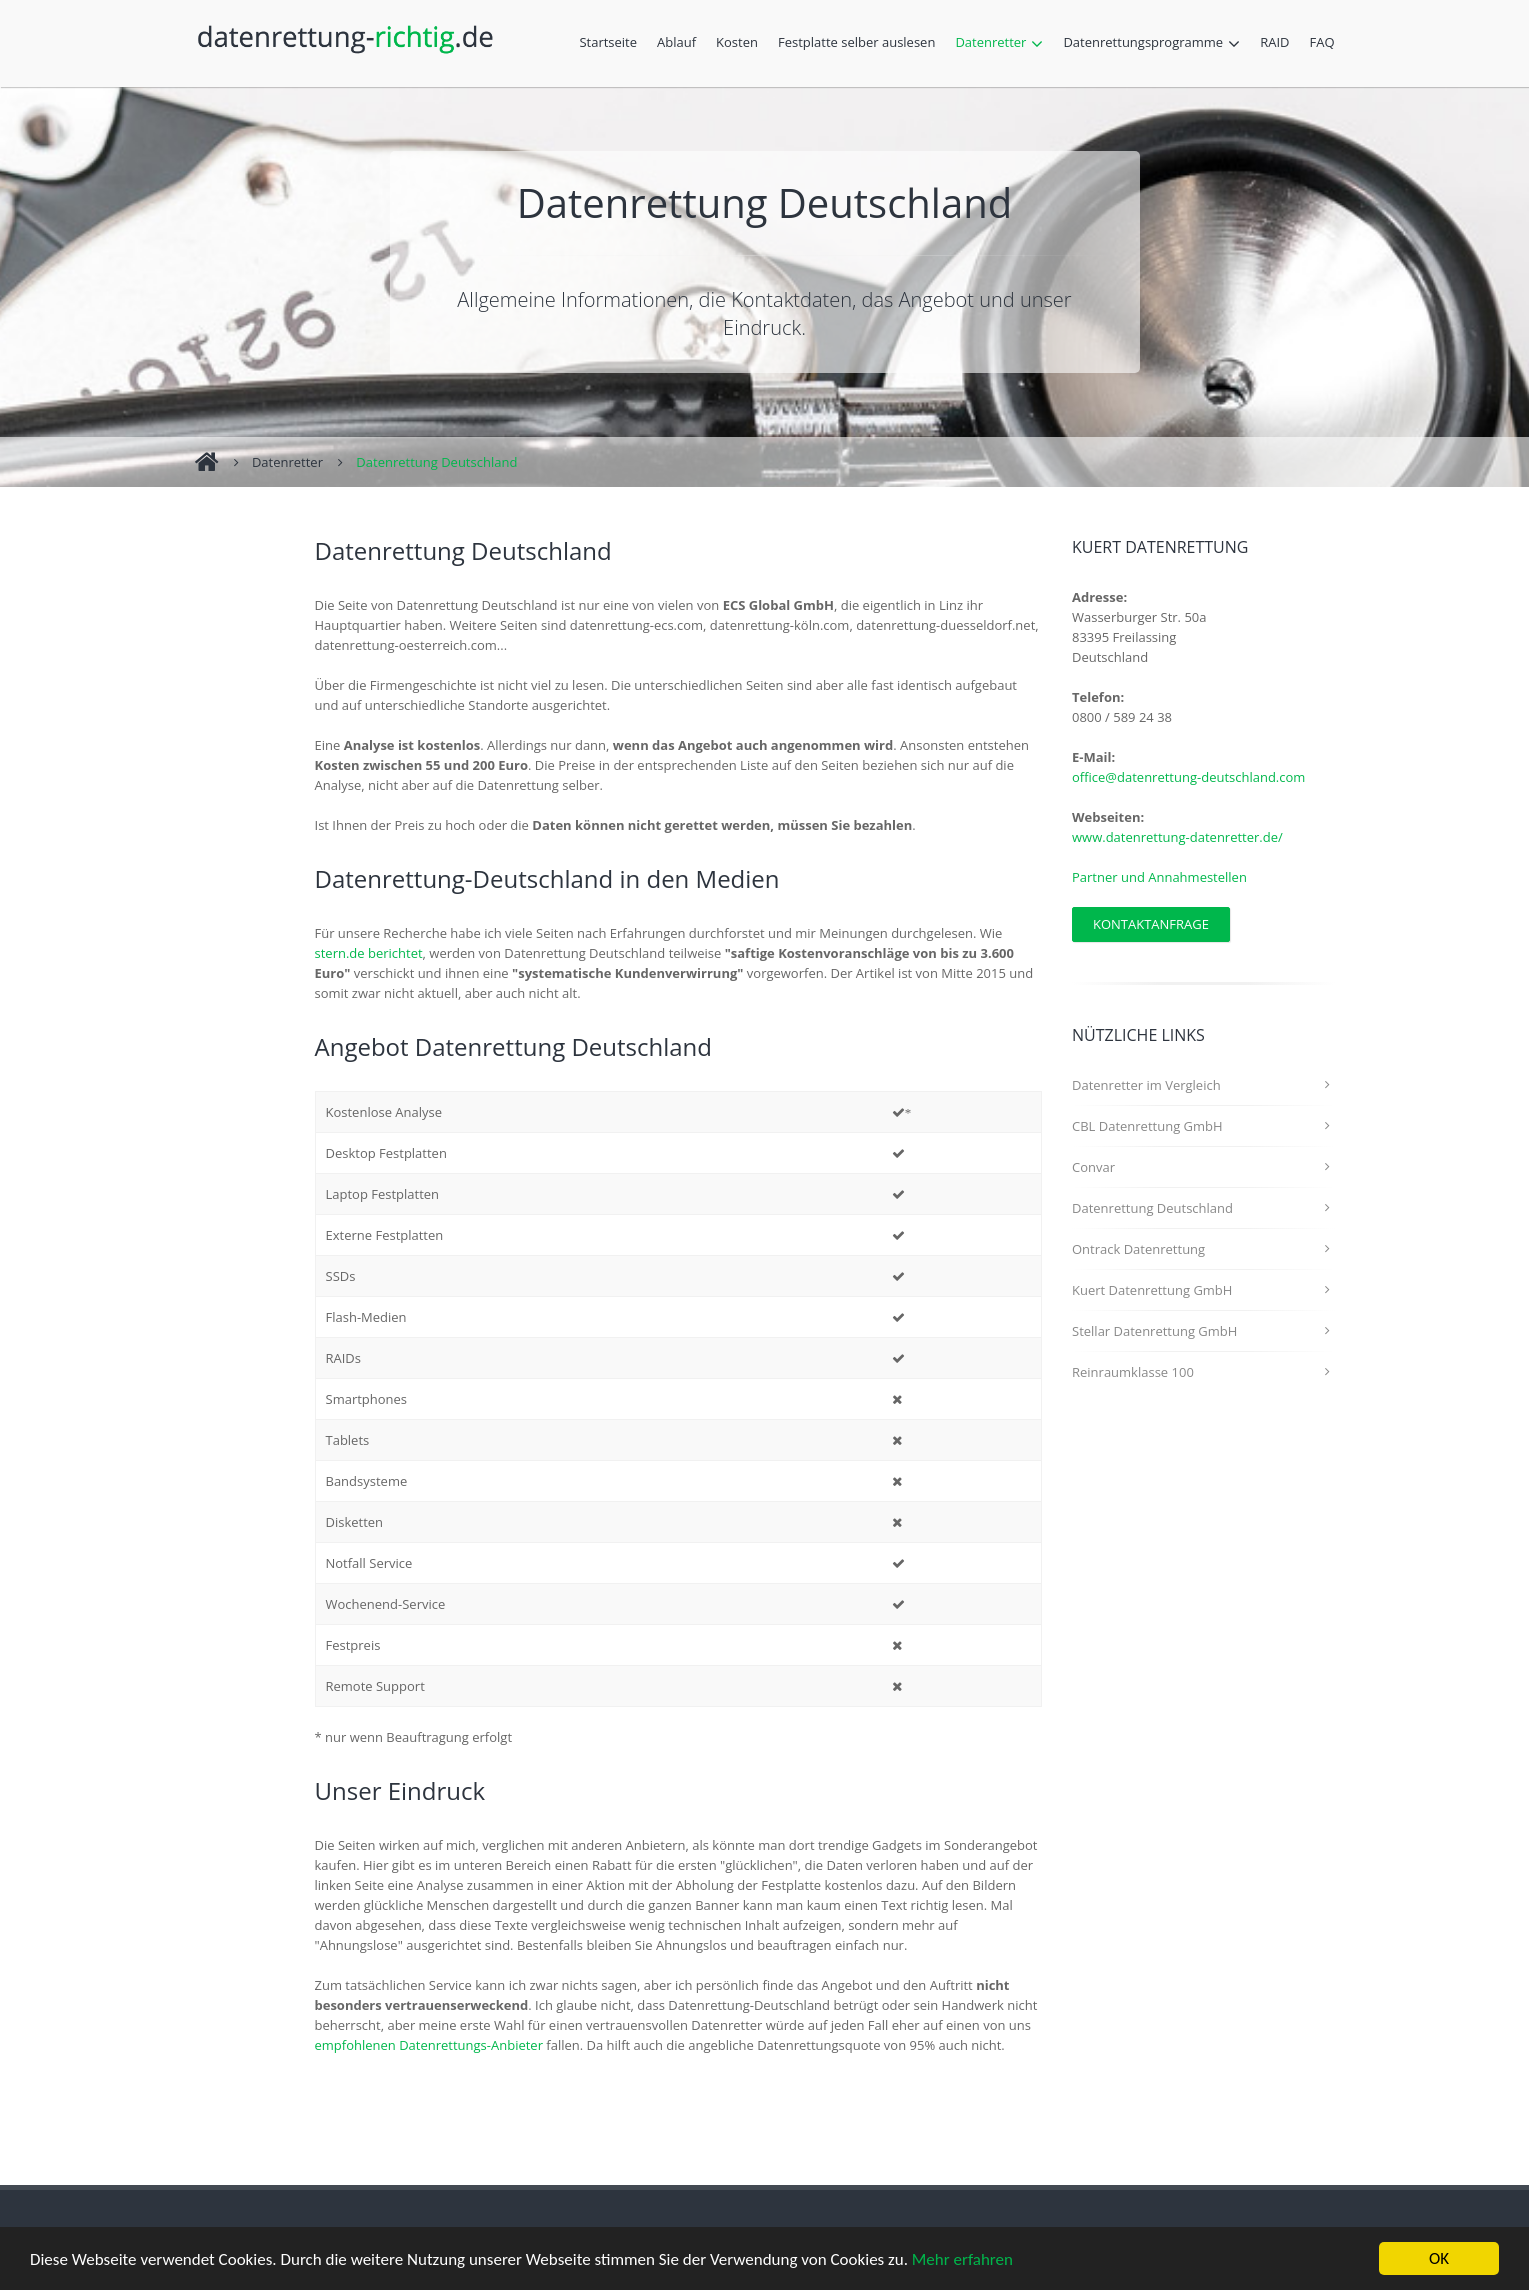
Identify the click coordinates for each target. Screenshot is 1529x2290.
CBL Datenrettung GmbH (1147, 1126)
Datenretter (1004, 44)
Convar (1093, 1167)
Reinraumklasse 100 (1133, 1372)
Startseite (608, 42)
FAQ (1321, 42)
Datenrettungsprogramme (1156, 44)
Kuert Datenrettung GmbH (1152, 1290)
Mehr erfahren (962, 2259)
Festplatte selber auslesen (861, 44)
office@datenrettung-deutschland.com (1188, 777)
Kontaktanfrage (1151, 924)
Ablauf (681, 44)
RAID (1279, 44)
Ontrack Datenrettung (1138, 1249)
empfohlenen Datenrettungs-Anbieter (429, 2045)
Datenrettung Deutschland (436, 462)
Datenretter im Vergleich (1146, 1085)
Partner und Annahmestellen (1159, 877)
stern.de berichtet (369, 953)
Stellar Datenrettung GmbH (1154, 1331)
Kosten (742, 44)
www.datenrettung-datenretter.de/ (1177, 837)
